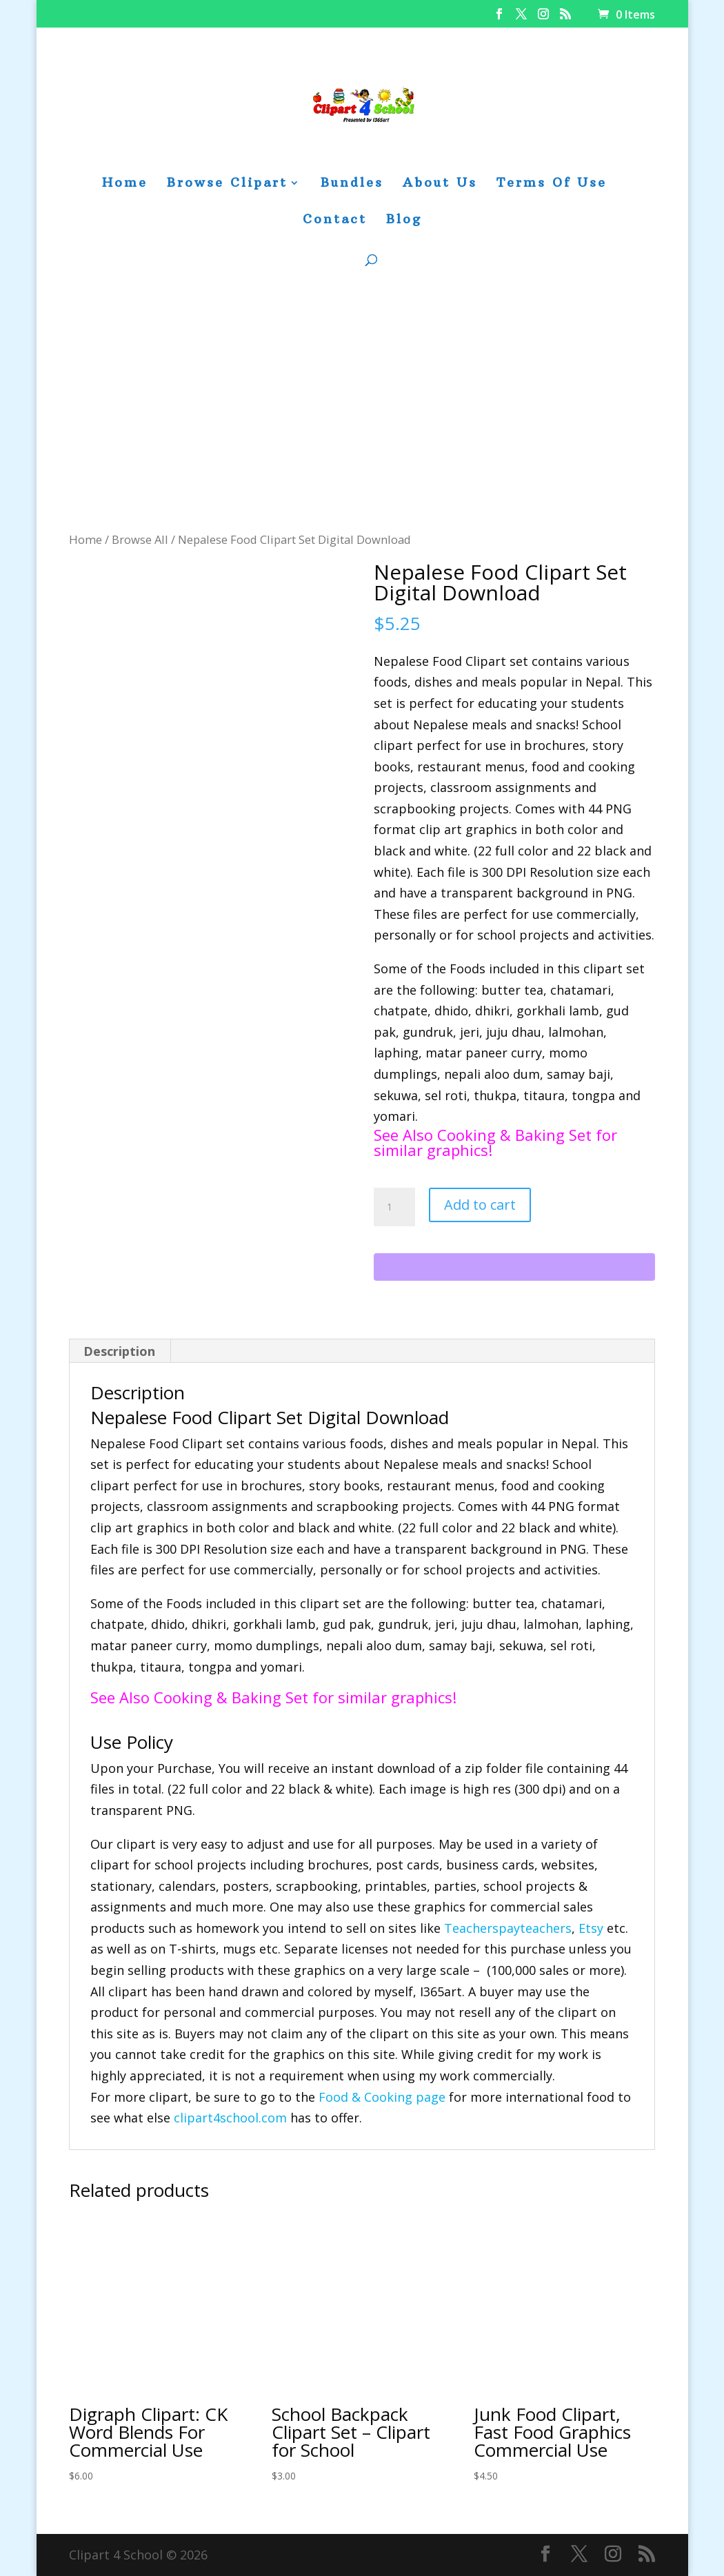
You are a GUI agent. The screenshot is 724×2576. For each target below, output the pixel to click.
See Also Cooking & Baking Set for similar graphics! (495, 1142)
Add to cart (480, 1204)
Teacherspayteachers (508, 1928)
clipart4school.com (230, 2117)
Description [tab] (119, 1351)
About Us (440, 184)
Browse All (140, 539)
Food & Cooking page (382, 2097)
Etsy (591, 1928)
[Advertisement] (362, 426)
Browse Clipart (227, 184)
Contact (335, 220)
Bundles (352, 184)
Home (125, 184)
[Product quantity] (394, 1207)
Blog (404, 220)
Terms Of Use (551, 184)
